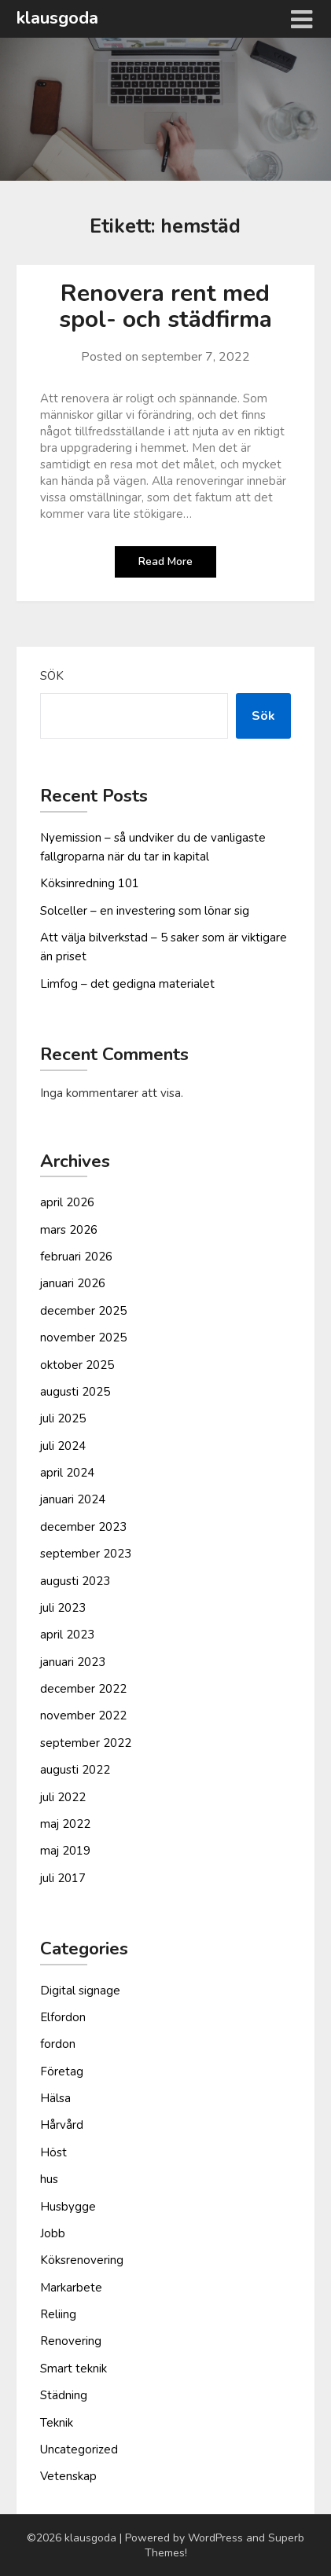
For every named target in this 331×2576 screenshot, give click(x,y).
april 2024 (67, 1473)
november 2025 (83, 1337)
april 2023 (67, 1634)
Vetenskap (68, 2476)
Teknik (56, 2423)
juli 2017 (63, 1878)
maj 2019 (65, 1851)
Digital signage (80, 1990)
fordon (57, 2044)
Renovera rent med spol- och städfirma (165, 306)
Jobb (52, 2233)
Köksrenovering (81, 2260)
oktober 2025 (77, 1365)
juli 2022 (63, 1797)
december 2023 (83, 1527)
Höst (53, 2152)
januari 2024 (72, 1499)
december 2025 (83, 1311)
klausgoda (57, 18)
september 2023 (85, 1553)
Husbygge (68, 2207)
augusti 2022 (75, 1770)
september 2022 (85, 1743)
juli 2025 (63, 1418)
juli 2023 (63, 1608)
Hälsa (55, 2098)
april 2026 (67, 1202)
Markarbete (71, 2287)
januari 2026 (72, 1283)
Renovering (70, 2341)
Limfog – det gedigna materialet (127, 984)
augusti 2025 (75, 1392)
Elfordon (63, 2017)
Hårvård (61, 2125)
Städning (63, 2395)
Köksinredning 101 (89, 883)
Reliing (58, 2314)
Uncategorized (79, 2449)
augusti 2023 (75, 1581)
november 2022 (83, 1715)
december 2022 (83, 1689)
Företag (61, 2071)
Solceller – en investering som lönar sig (144, 911)
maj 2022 (65, 1824)
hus (49, 2179)
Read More (165, 561)
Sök (52, 676)
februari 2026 (76, 1256)
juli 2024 (63, 1446)
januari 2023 (72, 1662)
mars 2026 (68, 1230)
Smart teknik (73, 2368)
